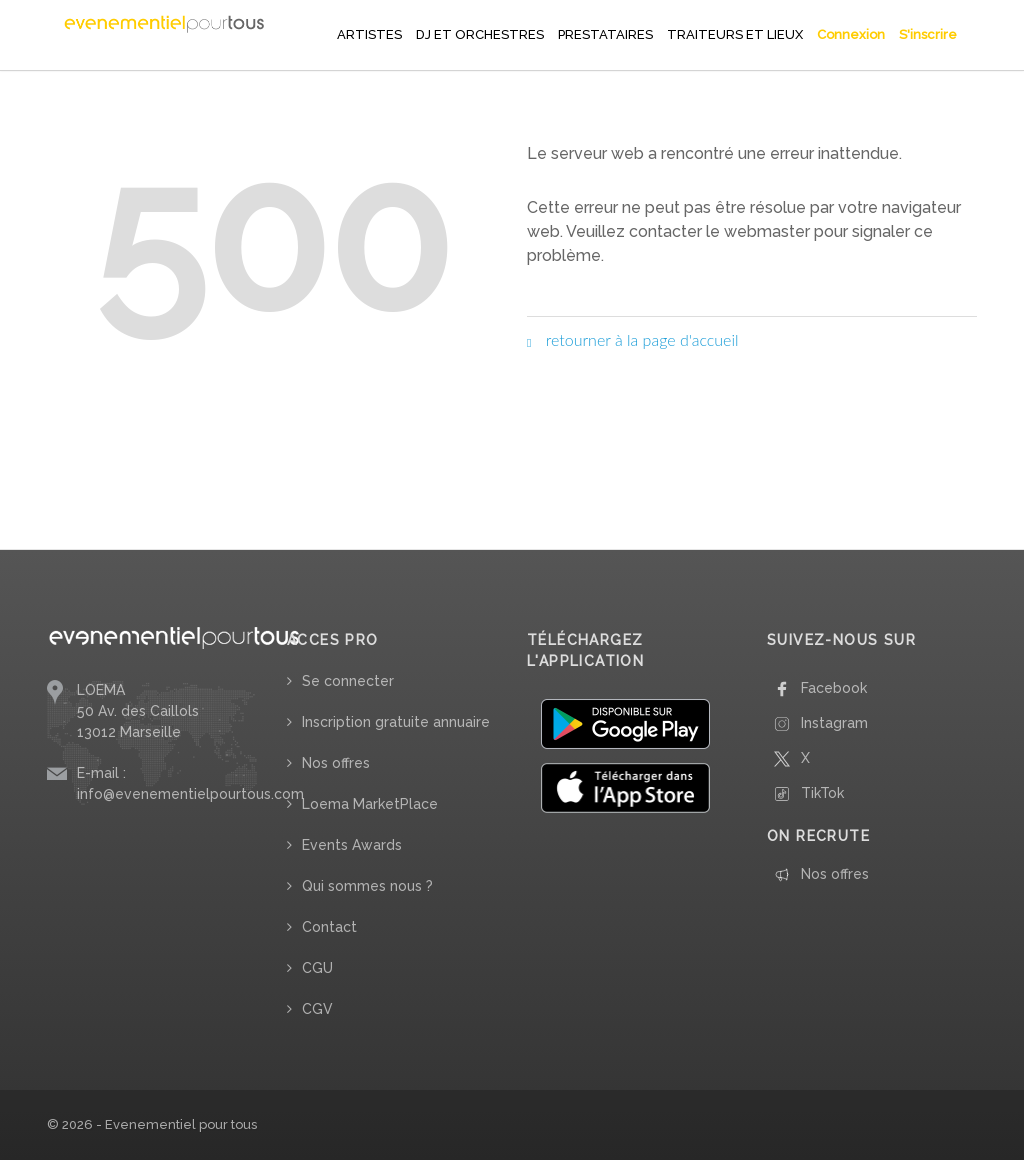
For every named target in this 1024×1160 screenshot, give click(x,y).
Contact (329, 927)
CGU (317, 968)
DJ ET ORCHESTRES (480, 34)
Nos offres (336, 763)
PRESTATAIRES (605, 34)
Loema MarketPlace (370, 804)
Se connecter (348, 681)
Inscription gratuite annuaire (396, 722)
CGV (317, 1009)
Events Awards (352, 845)
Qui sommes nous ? (367, 886)
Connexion (851, 34)
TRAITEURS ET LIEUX (735, 34)
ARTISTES (369, 34)
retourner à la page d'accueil (633, 339)
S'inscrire (928, 34)
